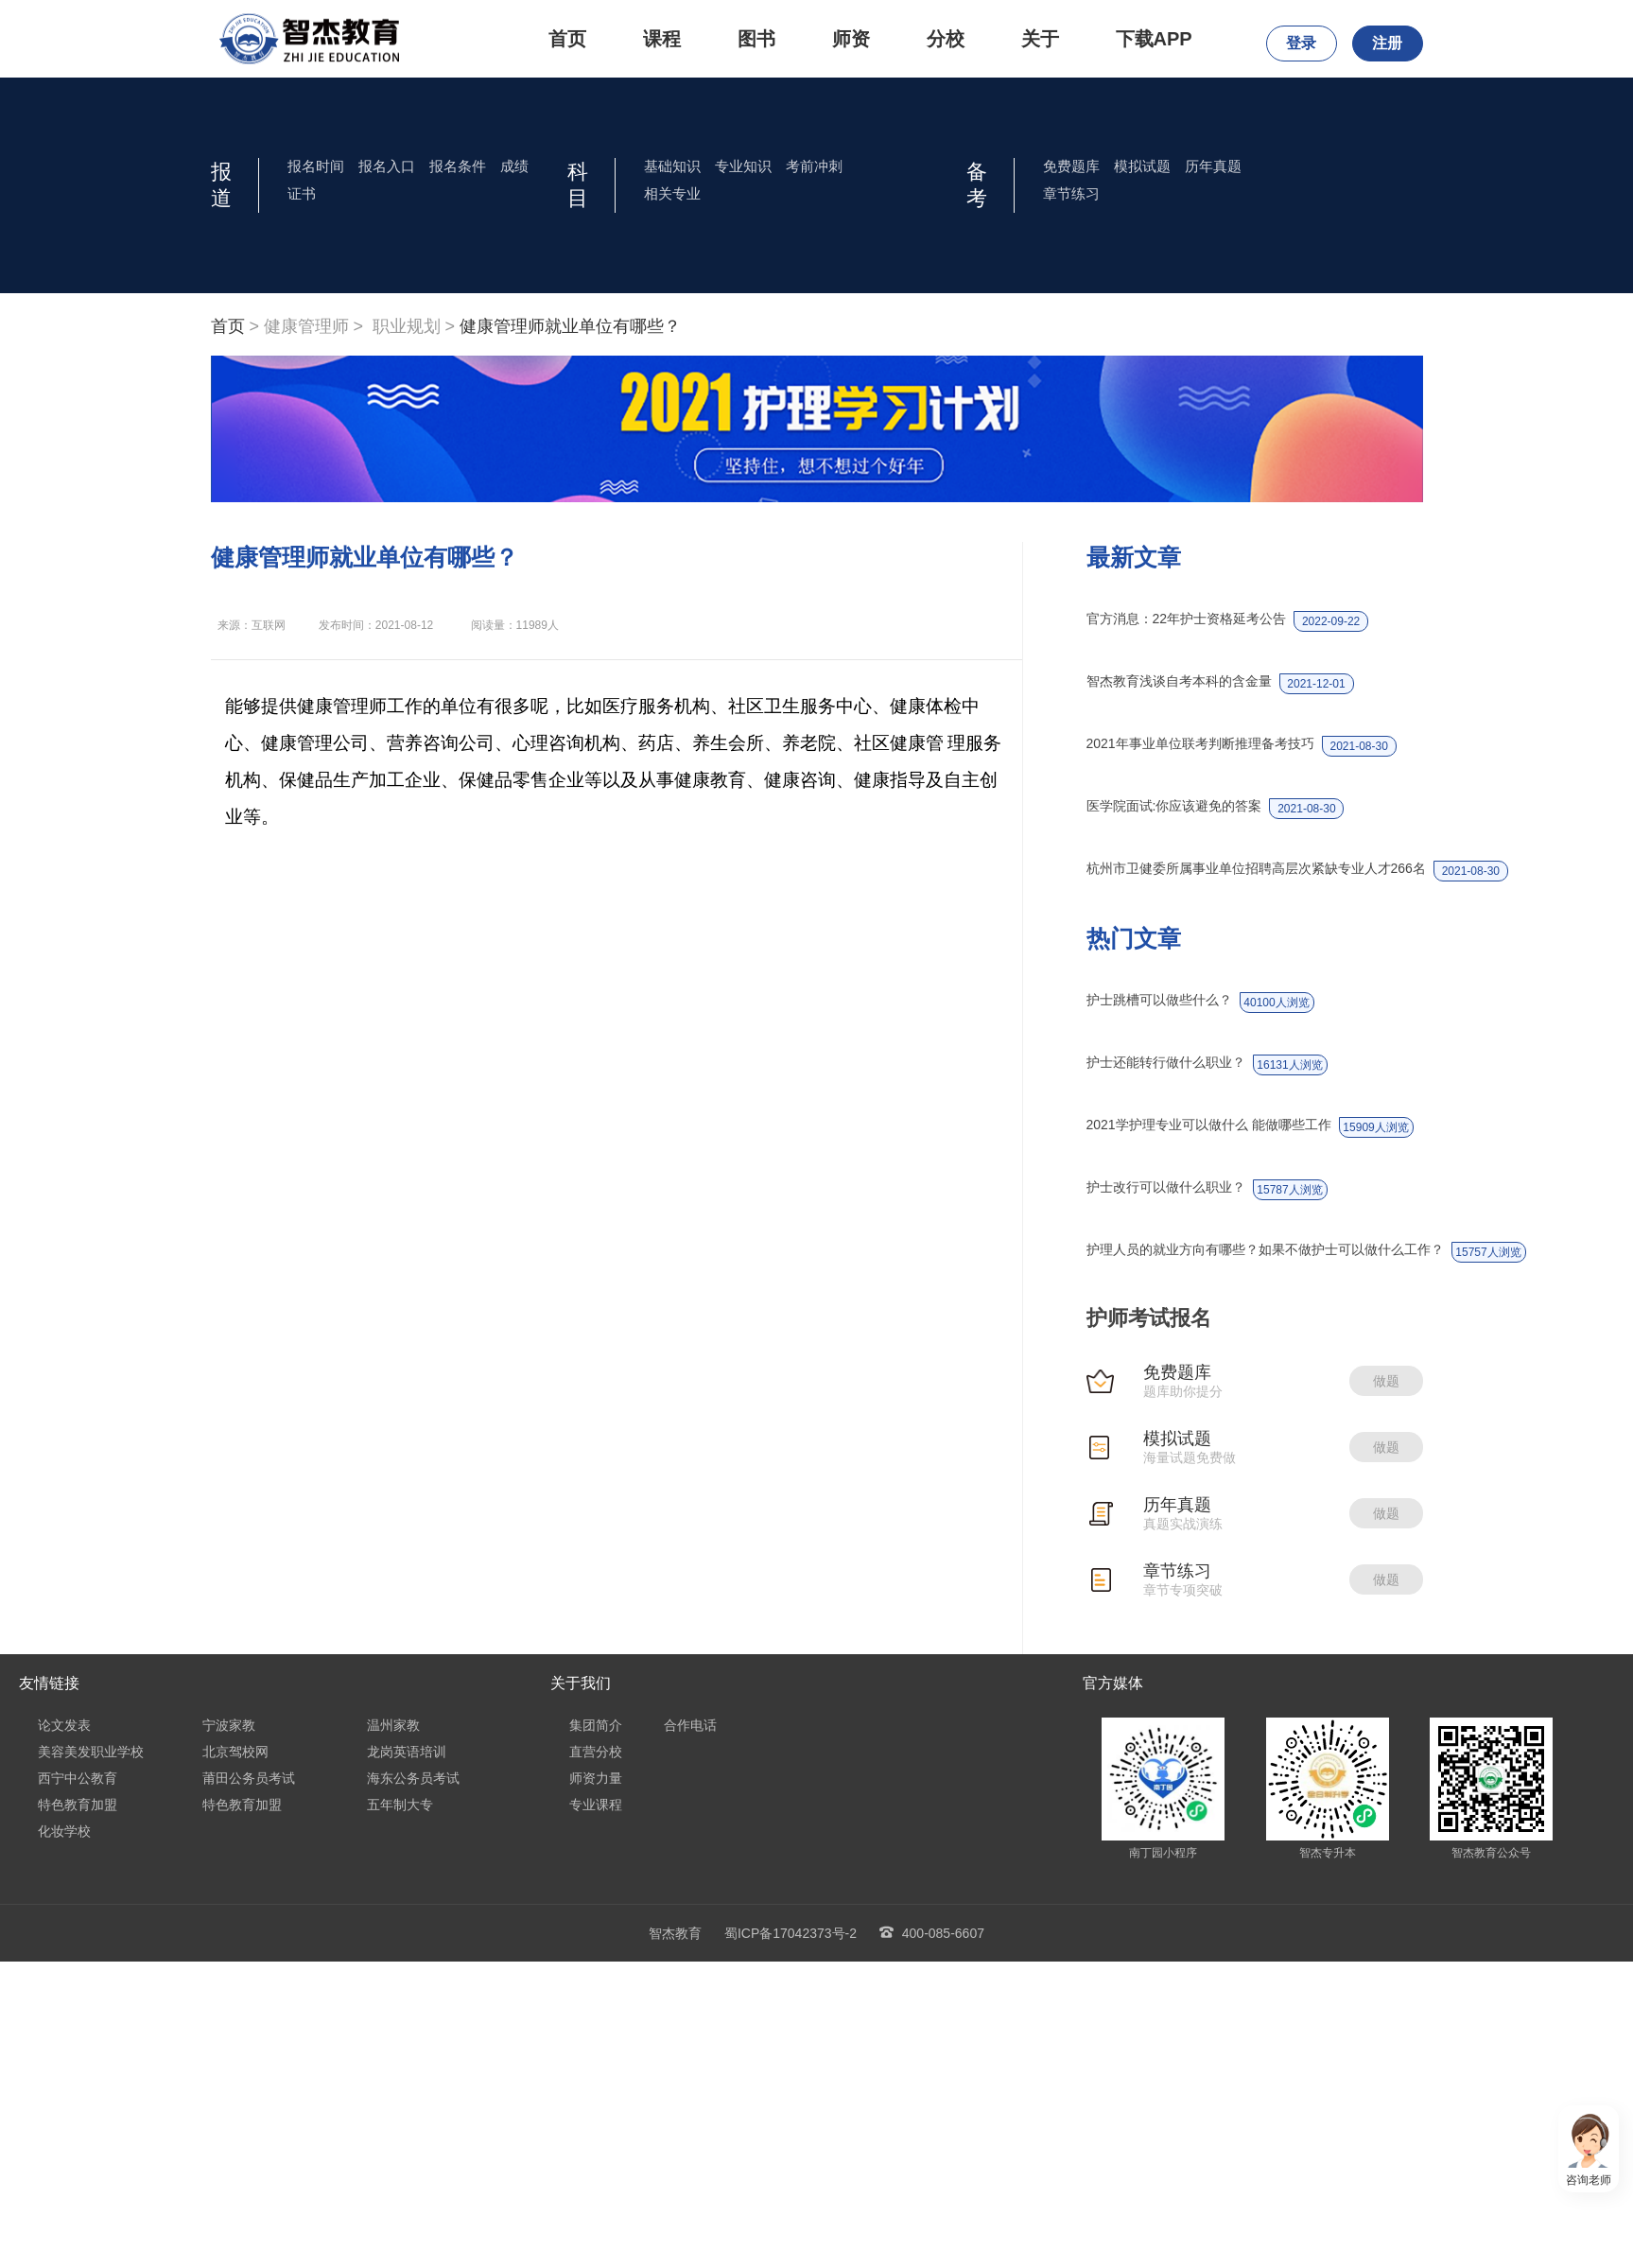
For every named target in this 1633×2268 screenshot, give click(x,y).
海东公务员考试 (413, 1778)
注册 (1387, 43)
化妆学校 (64, 1831)
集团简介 (595, 1725)
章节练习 (1071, 193)
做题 (1386, 1380)
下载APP (1154, 38)
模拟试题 (1142, 166)
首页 (567, 38)
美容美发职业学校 (91, 1751)
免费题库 (1071, 166)
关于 (1040, 38)
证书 (301, 193)
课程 (662, 38)
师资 (851, 38)
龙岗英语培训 (406, 1751)
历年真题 (1213, 166)
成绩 (514, 166)
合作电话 (690, 1725)
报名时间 (315, 166)
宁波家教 (228, 1725)
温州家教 (393, 1725)
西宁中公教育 (77, 1778)
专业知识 (743, 166)
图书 (756, 38)
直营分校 (595, 1751)
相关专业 (672, 193)
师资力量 (595, 1778)
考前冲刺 (814, 166)
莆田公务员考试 (248, 1778)
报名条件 (457, 166)
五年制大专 (400, 1804)
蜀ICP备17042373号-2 (790, 1933)
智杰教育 (675, 1933)
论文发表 (64, 1725)
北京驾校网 (235, 1751)
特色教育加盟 (77, 1804)
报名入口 (386, 166)
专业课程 (595, 1804)
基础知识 (672, 166)
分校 (945, 38)
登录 (1301, 43)
